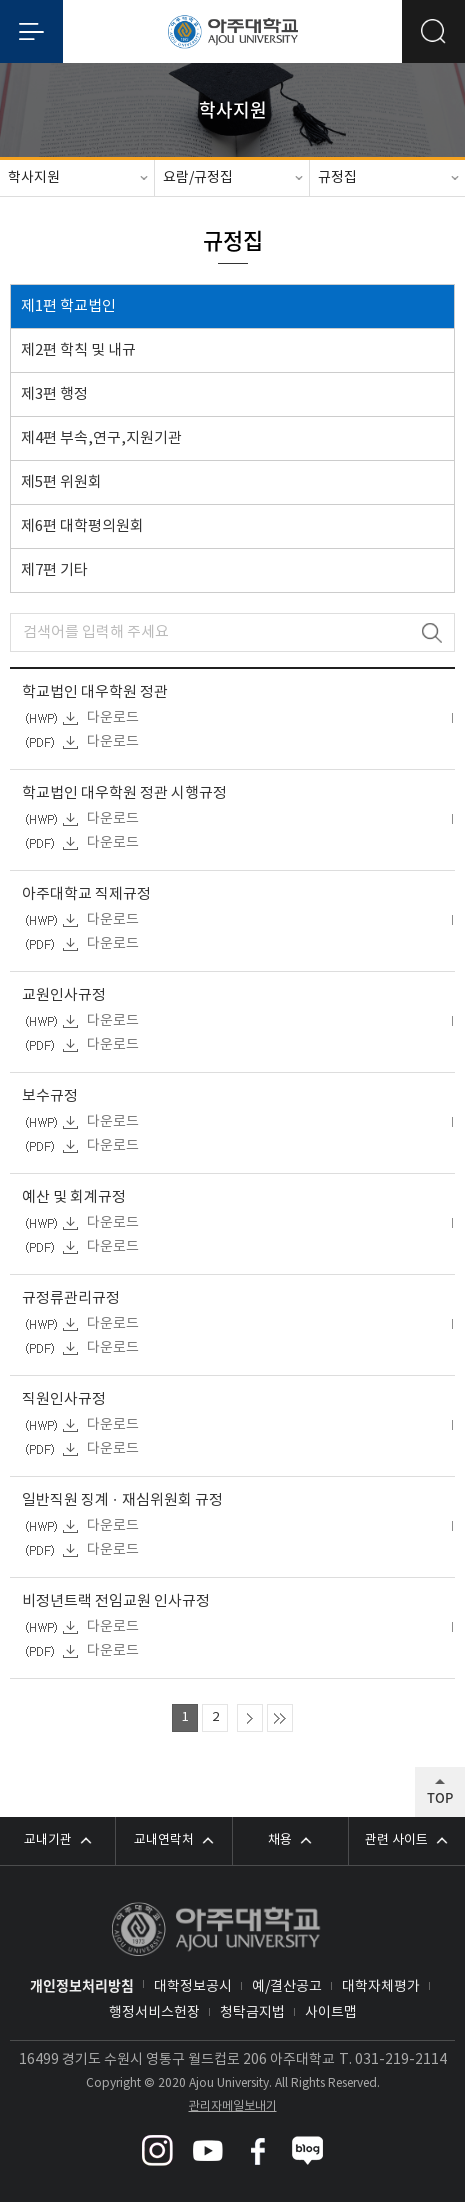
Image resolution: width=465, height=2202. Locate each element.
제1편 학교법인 (68, 306)
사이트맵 (331, 2013)
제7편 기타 (54, 570)
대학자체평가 (381, 1987)
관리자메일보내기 (233, 2106)
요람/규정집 (198, 178)
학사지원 (34, 178)
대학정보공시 (193, 1987)
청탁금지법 (252, 2013)
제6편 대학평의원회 (82, 526)
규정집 (337, 178)
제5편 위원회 (61, 482)
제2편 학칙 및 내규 (78, 350)
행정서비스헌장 (154, 2013)
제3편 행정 (54, 394)
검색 (431, 632)
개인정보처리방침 (82, 1985)
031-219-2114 (401, 2060)
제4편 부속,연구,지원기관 (101, 438)
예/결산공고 (287, 1987)
